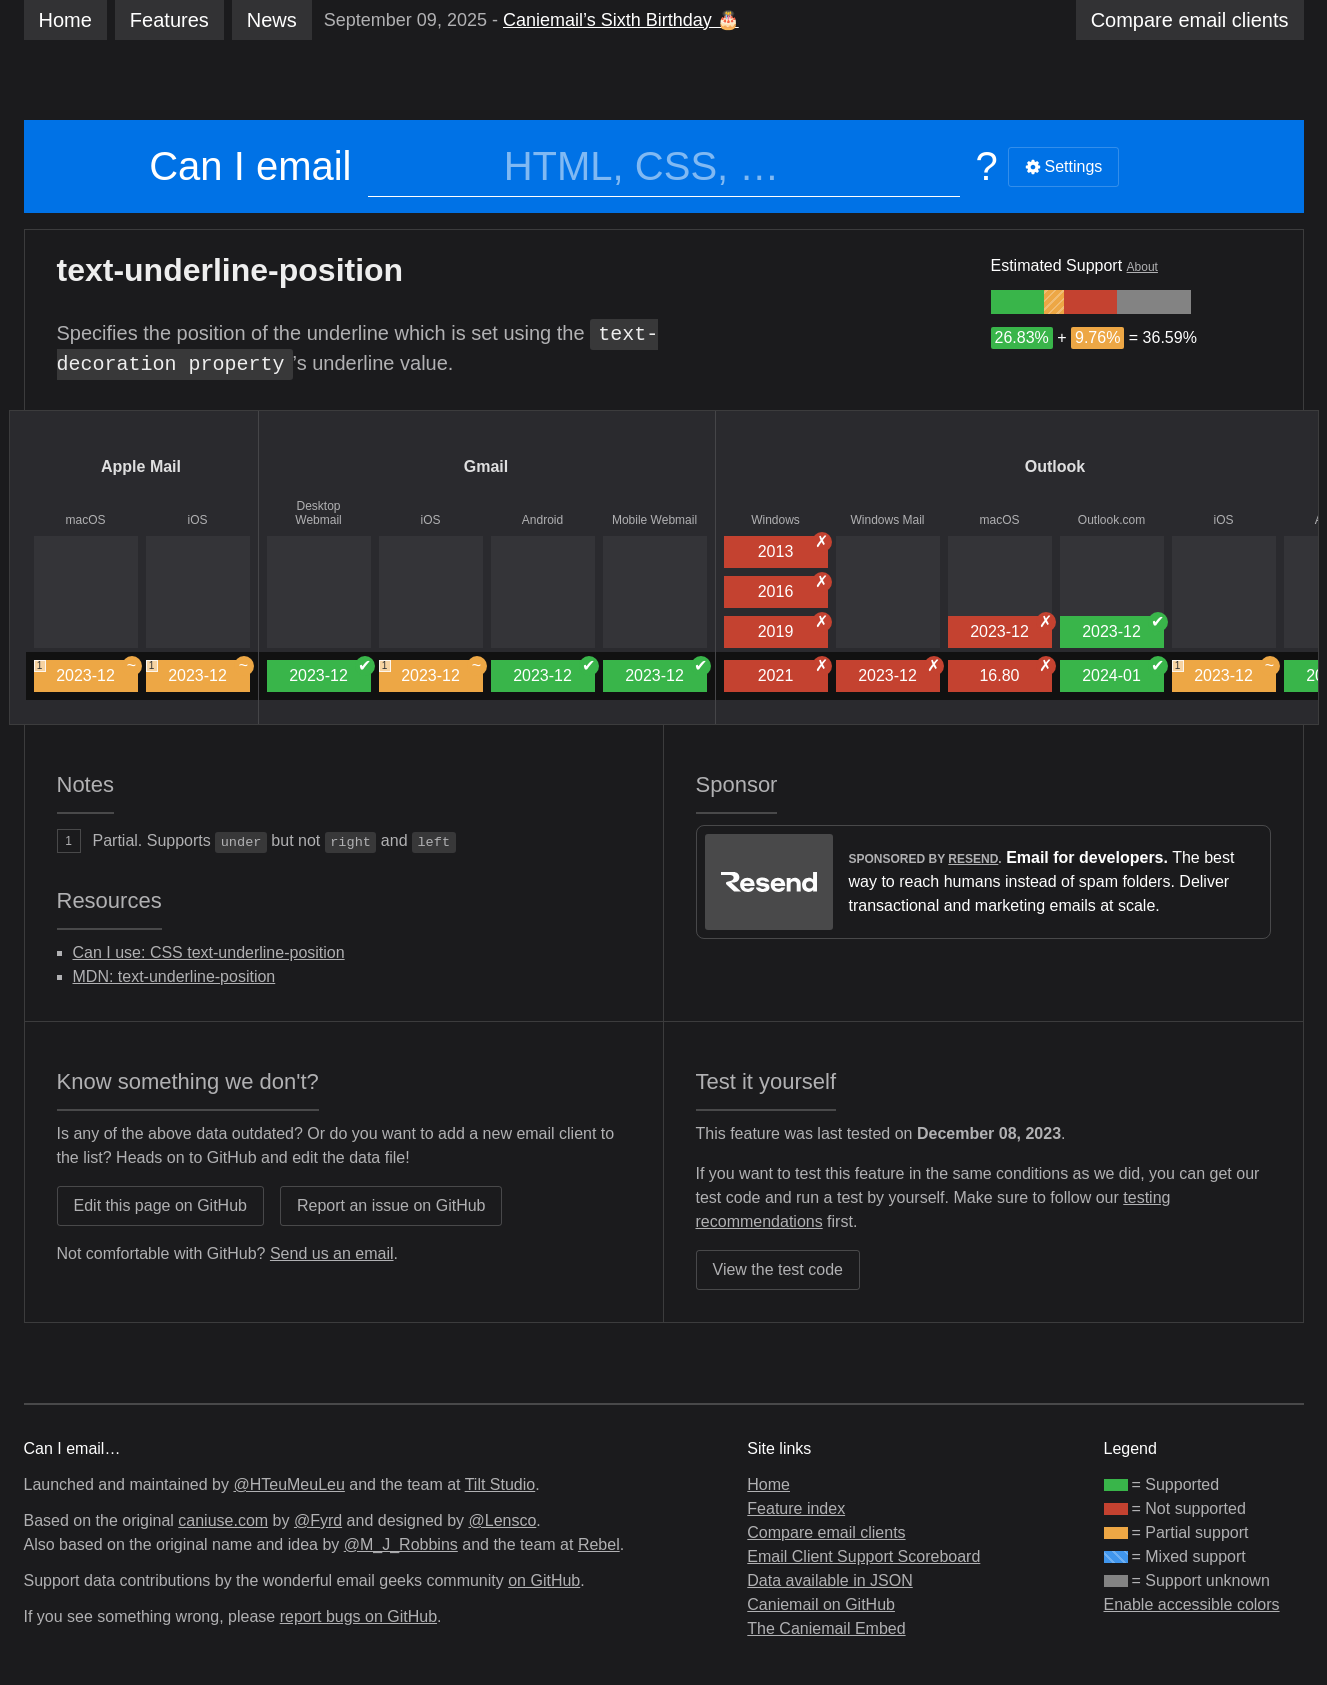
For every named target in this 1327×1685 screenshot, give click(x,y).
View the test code (778, 1269)
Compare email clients (826, 1532)
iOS (197, 520)
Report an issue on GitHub (391, 1205)
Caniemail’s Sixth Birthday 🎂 (621, 20)
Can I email (250, 166)
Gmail (486, 466)
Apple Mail (141, 466)
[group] (1018, 302)
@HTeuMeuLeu (288, 1484)
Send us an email (332, 1253)
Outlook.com (1111, 520)
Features (169, 20)
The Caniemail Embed (826, 1628)
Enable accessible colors (1192, 1604)
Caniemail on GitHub (821, 1604)
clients (1190, 20)
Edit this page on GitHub (160, 1205)
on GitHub (544, 1580)
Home (65, 20)
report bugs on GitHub (358, 1616)
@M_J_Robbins (401, 1544)
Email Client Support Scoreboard (863, 1556)
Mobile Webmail (654, 520)
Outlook (1055, 466)
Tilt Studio (500, 1484)
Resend (973, 859)
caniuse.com (223, 1520)
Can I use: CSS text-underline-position (209, 952)
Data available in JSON (829, 1580)
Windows (775, 520)
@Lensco (502, 1520)
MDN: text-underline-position (174, 976)
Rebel (599, 1544)
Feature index (796, 1508)
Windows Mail (887, 520)
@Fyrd (318, 1520)
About (1142, 267)
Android (542, 520)
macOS (85, 520)
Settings (1064, 166)
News (272, 20)
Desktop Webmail (318, 513)
